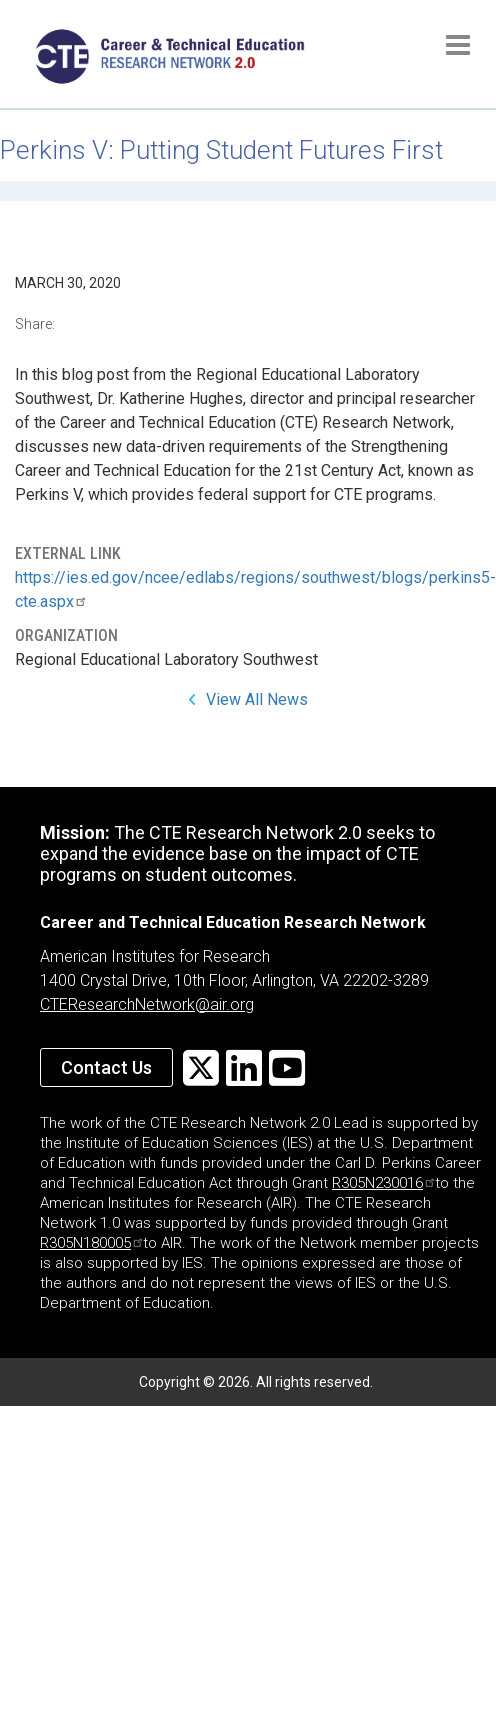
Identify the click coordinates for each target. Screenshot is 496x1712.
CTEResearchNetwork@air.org (147, 1004)
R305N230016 (383, 1183)
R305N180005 (91, 1243)
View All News (257, 699)
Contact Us (106, 1067)
